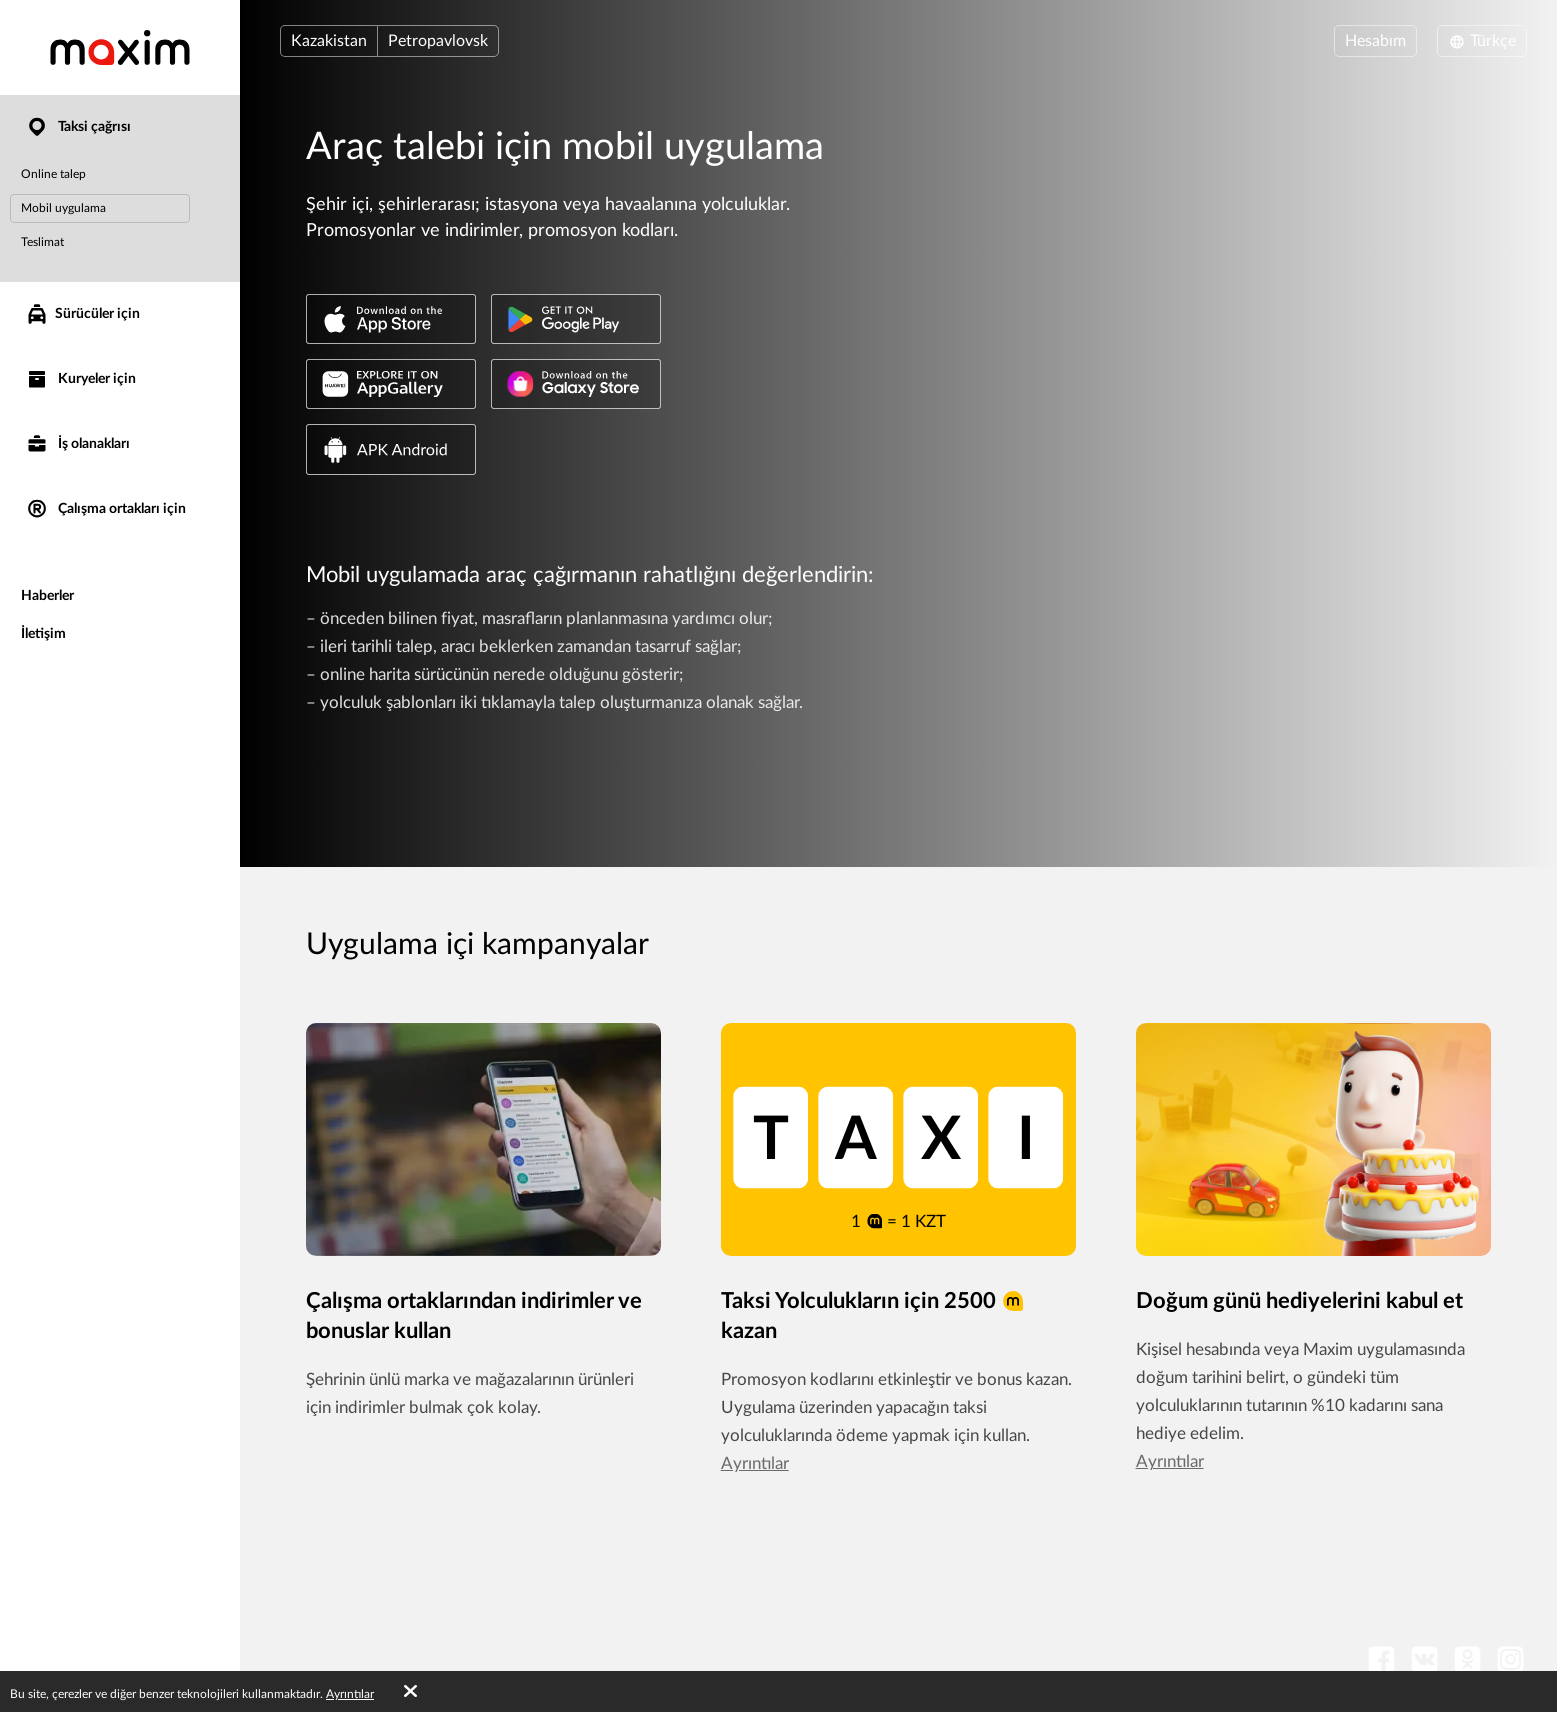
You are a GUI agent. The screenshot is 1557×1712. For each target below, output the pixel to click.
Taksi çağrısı (78, 127)
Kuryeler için (80, 379)
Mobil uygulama (63, 208)
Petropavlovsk (438, 41)
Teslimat (42, 242)
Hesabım (1375, 41)
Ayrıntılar (755, 1463)
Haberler (47, 596)
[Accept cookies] (410, 1692)
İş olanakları (77, 444)
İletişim (43, 634)
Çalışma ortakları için (105, 509)
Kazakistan (329, 41)
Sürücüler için (82, 314)
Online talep (53, 174)
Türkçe (1482, 41)
